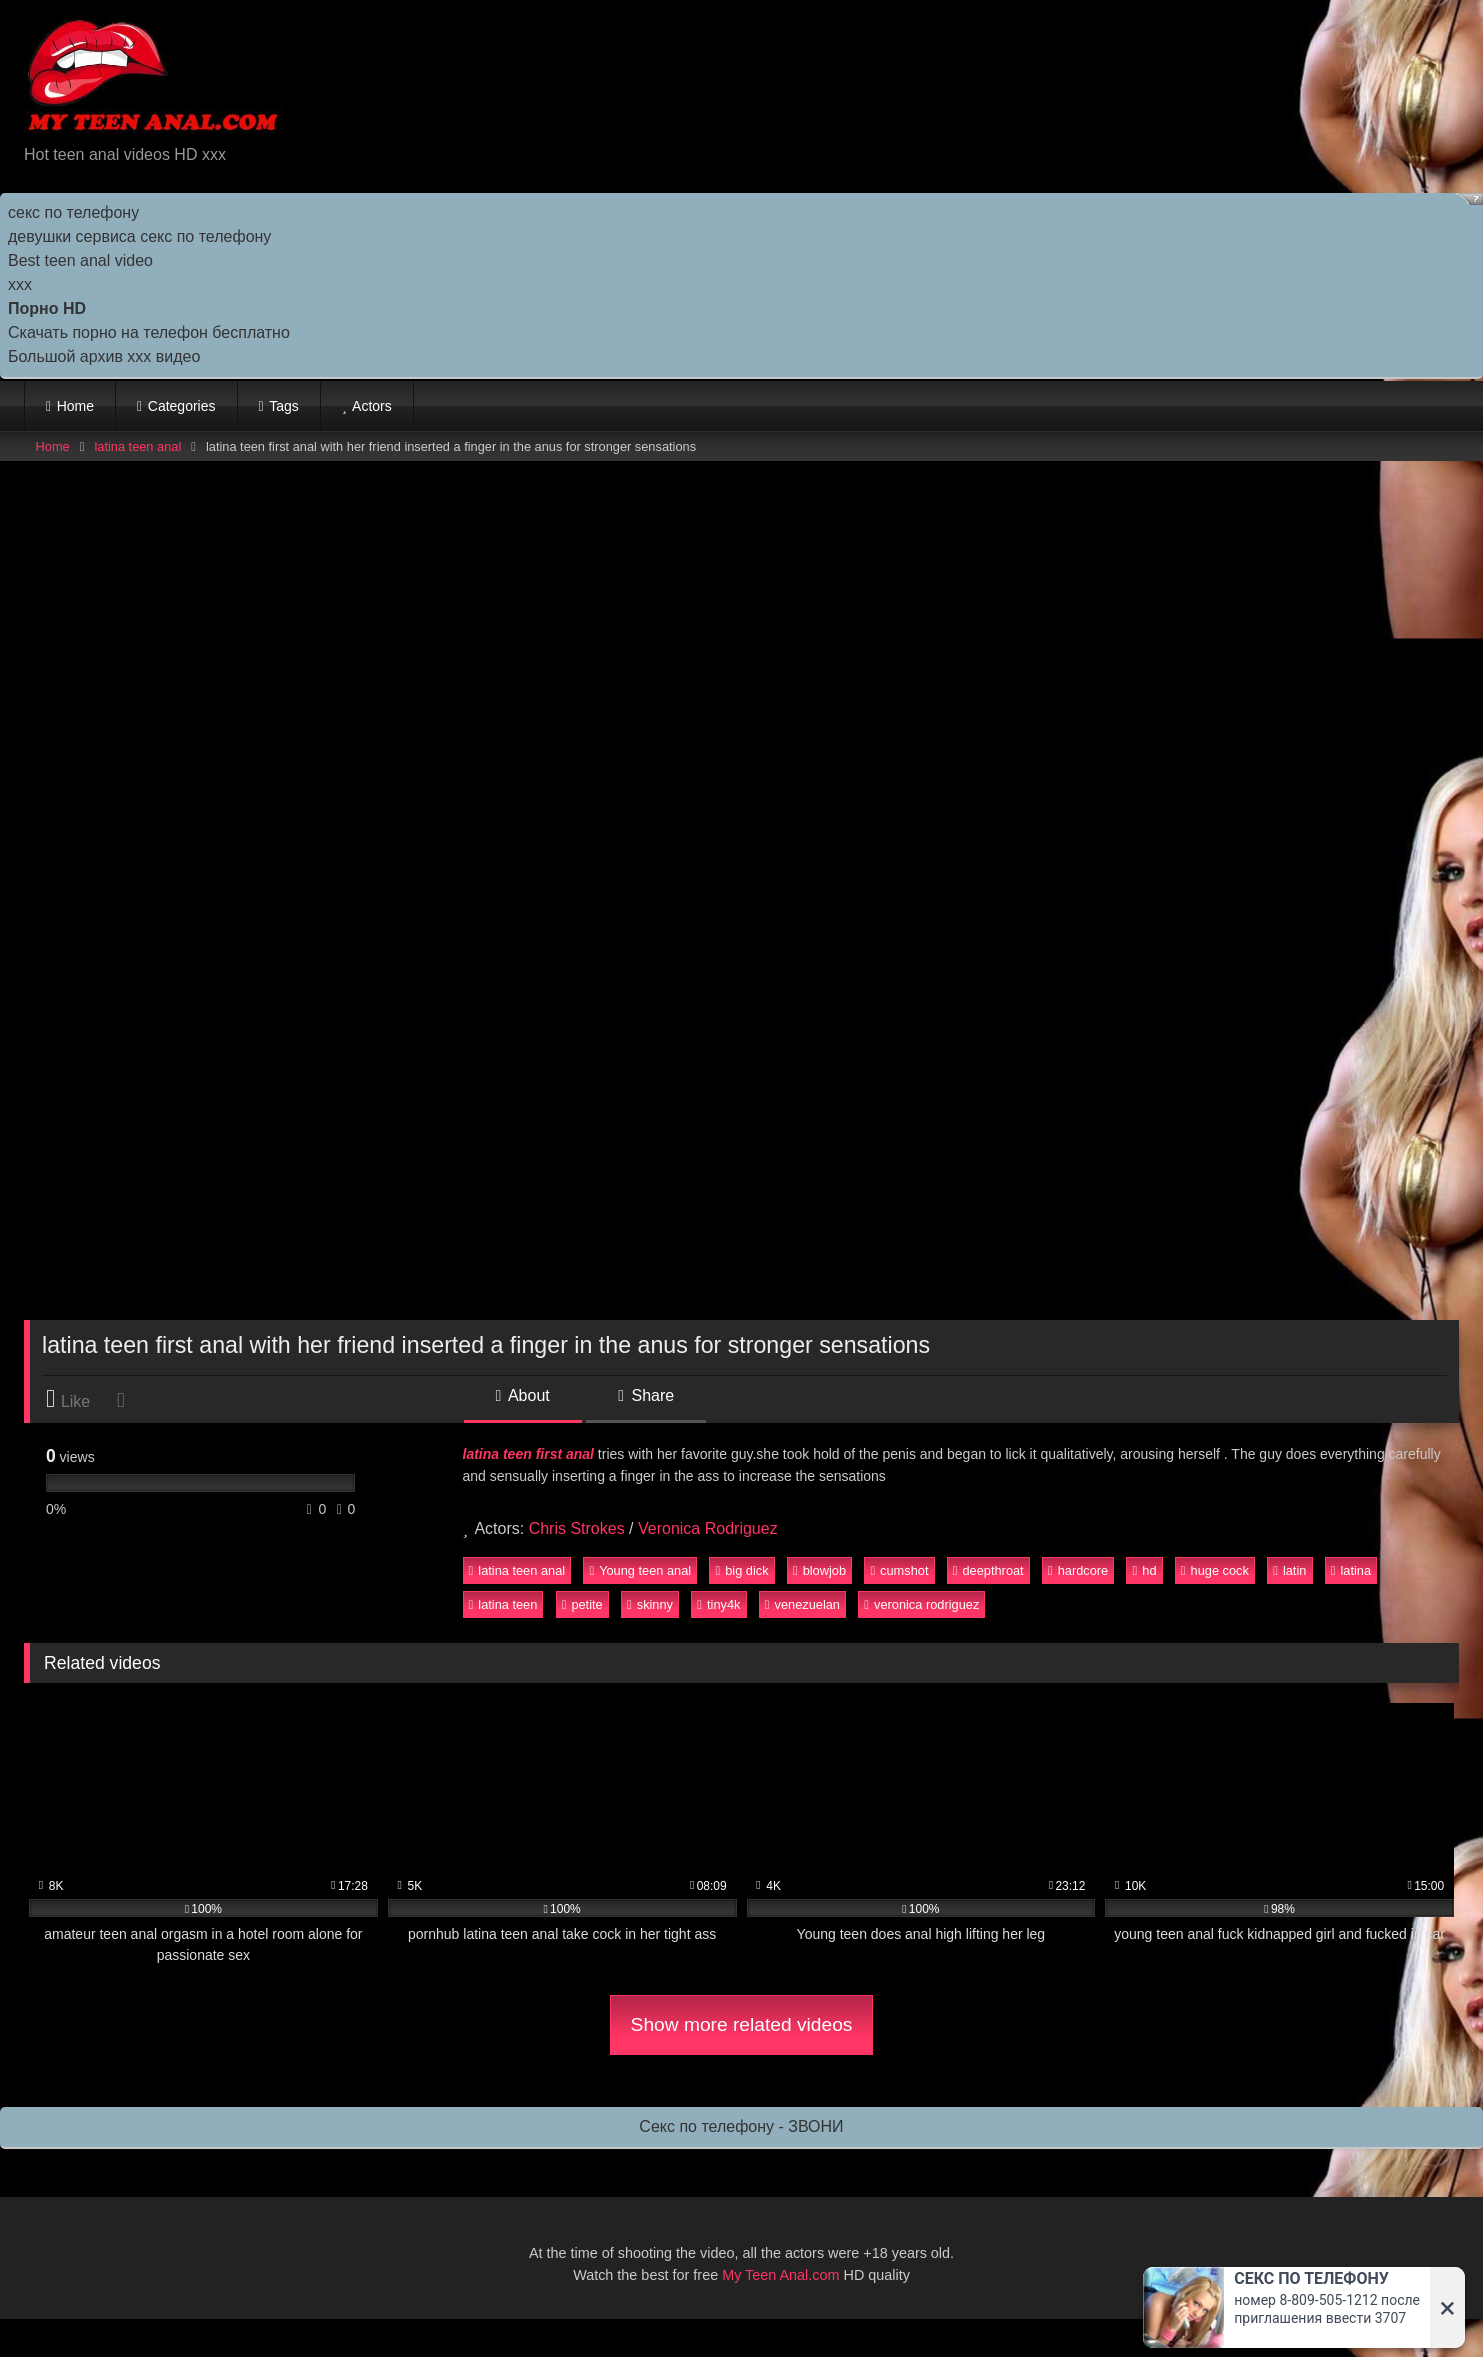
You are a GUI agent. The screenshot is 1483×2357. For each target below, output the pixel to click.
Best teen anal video (80, 260)
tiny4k (718, 1604)
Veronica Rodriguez (708, 1528)
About (523, 1395)
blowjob (819, 1570)
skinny (650, 1604)
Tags (284, 406)
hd (1145, 1570)
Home (75, 406)
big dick (742, 1570)
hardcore (1078, 1570)
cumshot (899, 1570)
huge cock (1215, 1570)
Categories (182, 406)
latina (1351, 1570)
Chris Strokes (577, 1528)
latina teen (503, 1604)
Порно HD (47, 308)
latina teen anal (137, 446)
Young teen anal (640, 1570)
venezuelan (802, 1604)
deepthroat (988, 1570)
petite (582, 1604)
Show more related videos (742, 2024)
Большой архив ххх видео (104, 356)
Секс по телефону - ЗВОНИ (741, 2126)
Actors (372, 406)
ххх (20, 284)
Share (646, 1395)
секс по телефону (73, 212)
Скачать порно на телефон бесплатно (149, 332)
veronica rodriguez (921, 1604)
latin (1289, 1570)
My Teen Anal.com (780, 2275)
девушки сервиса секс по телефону (139, 236)
